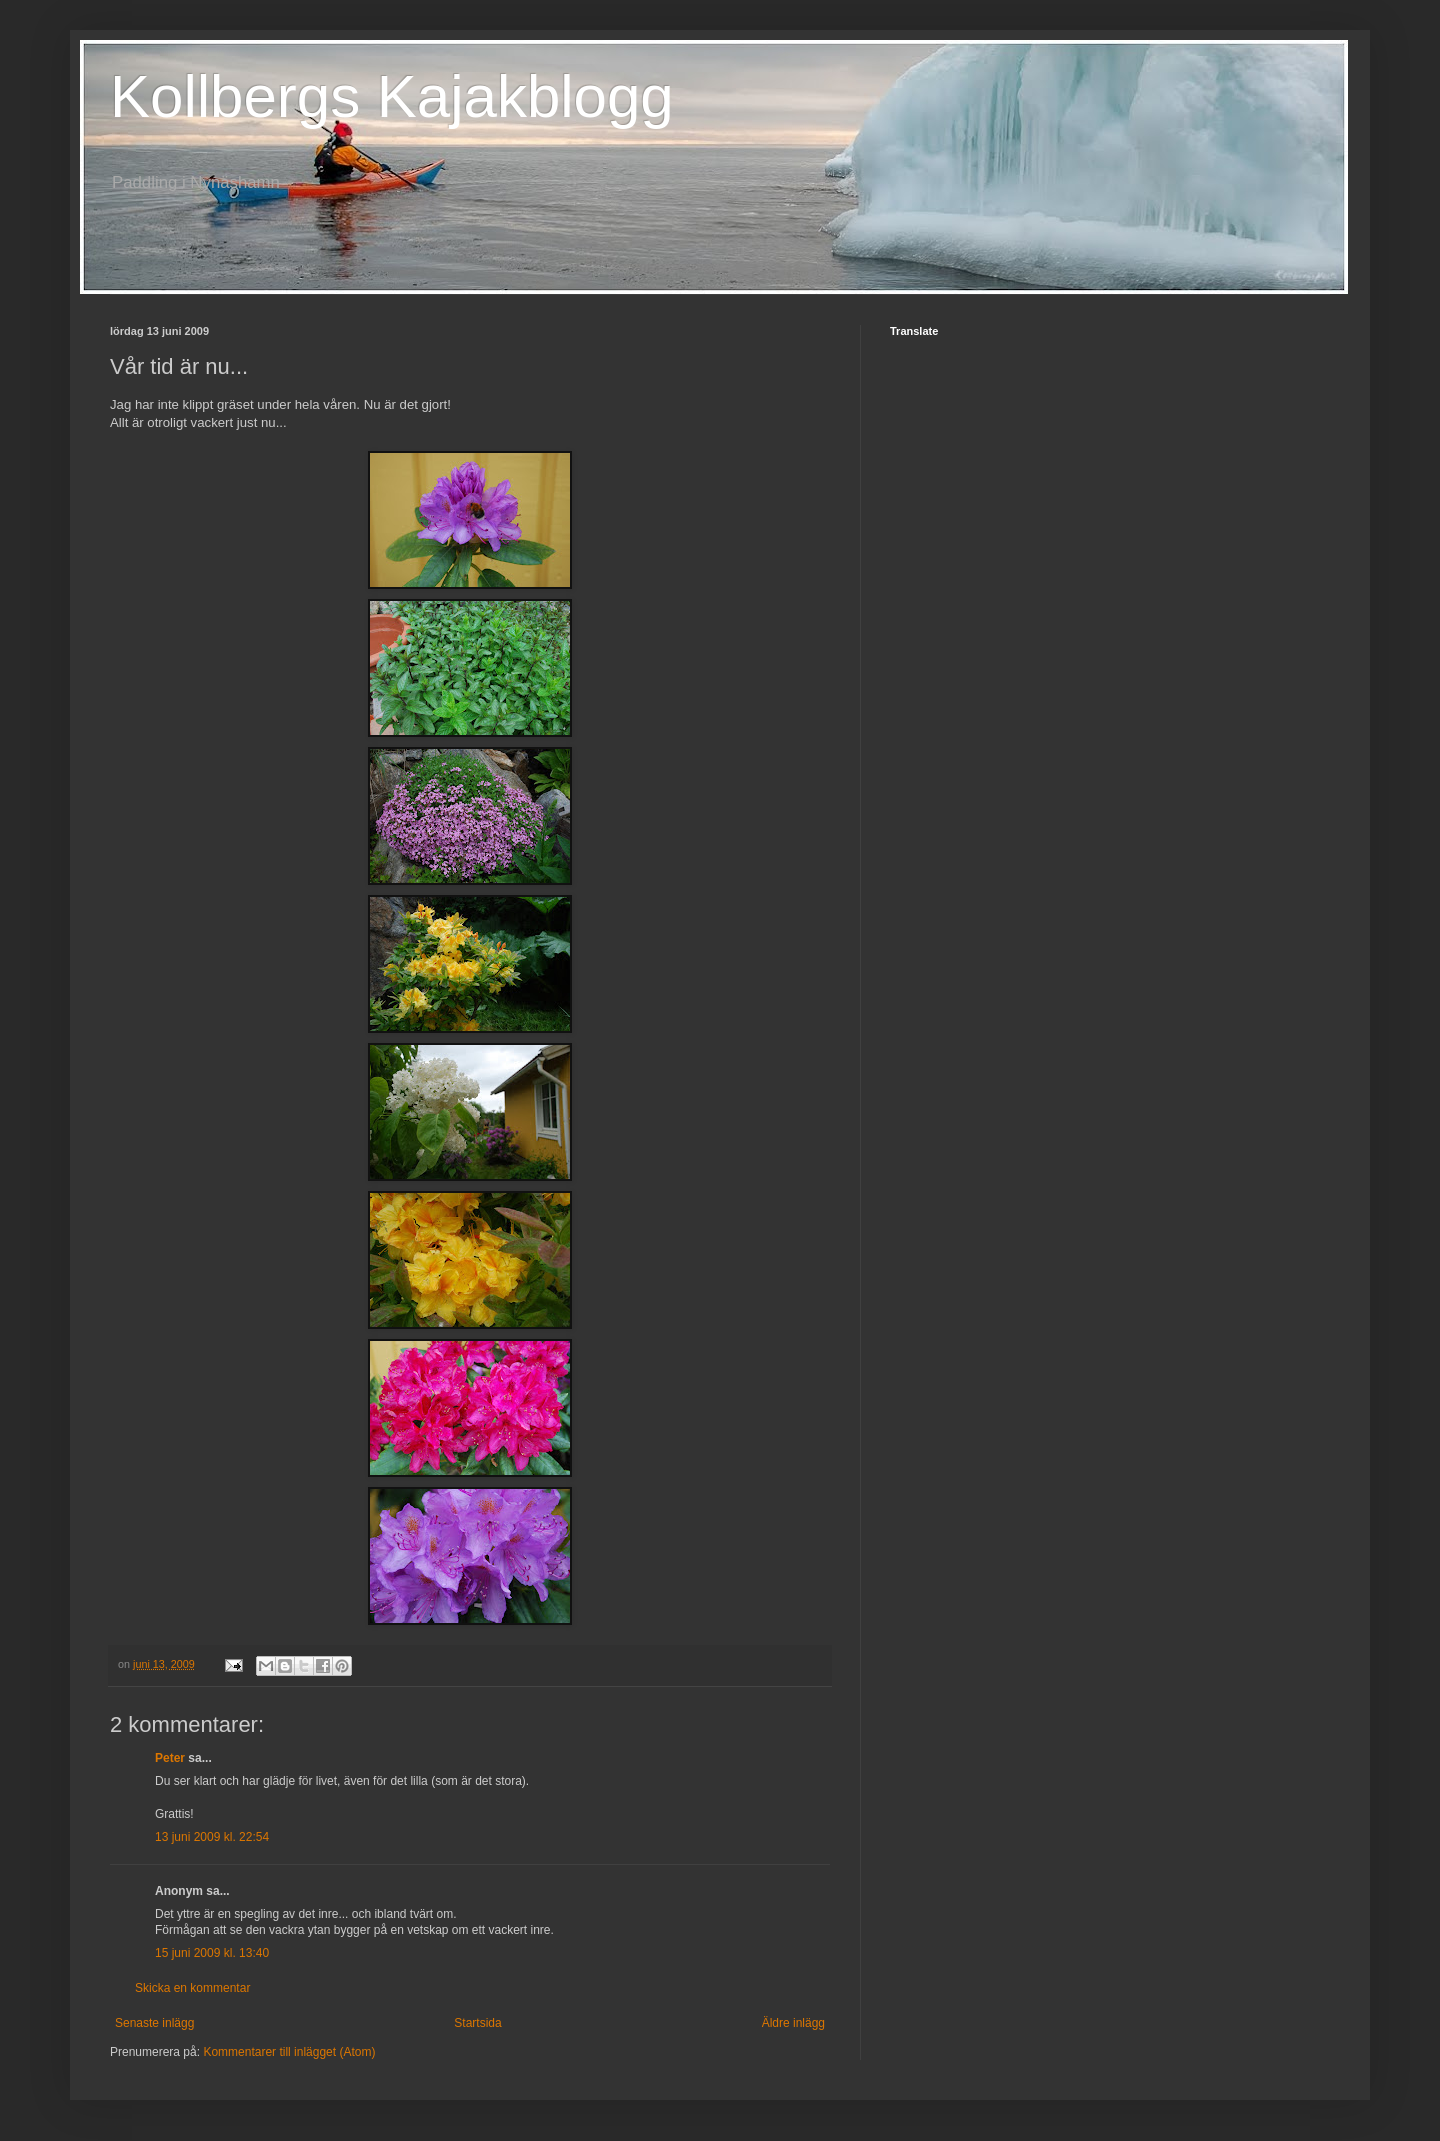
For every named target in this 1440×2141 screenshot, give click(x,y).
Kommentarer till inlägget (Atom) (289, 2052)
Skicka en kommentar (192, 1988)
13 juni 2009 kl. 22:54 (212, 1837)
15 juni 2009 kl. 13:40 (212, 1953)
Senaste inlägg (154, 2023)
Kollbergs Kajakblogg (392, 96)
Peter (170, 1758)
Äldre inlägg (793, 2023)
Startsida (477, 2023)
